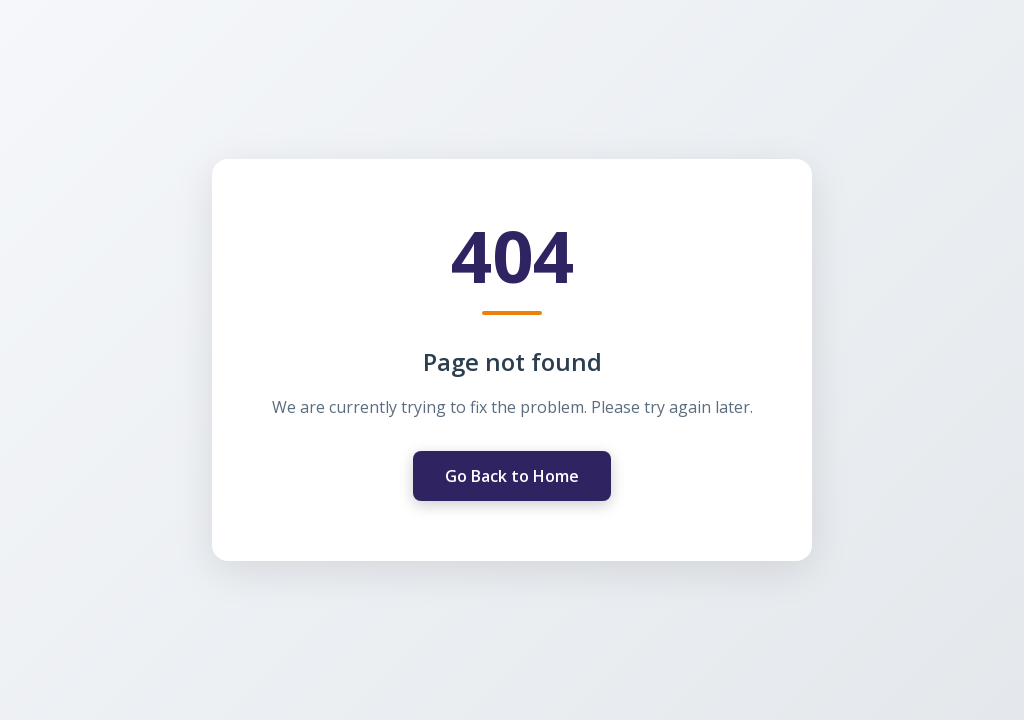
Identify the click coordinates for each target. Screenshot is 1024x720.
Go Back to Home (512, 476)
